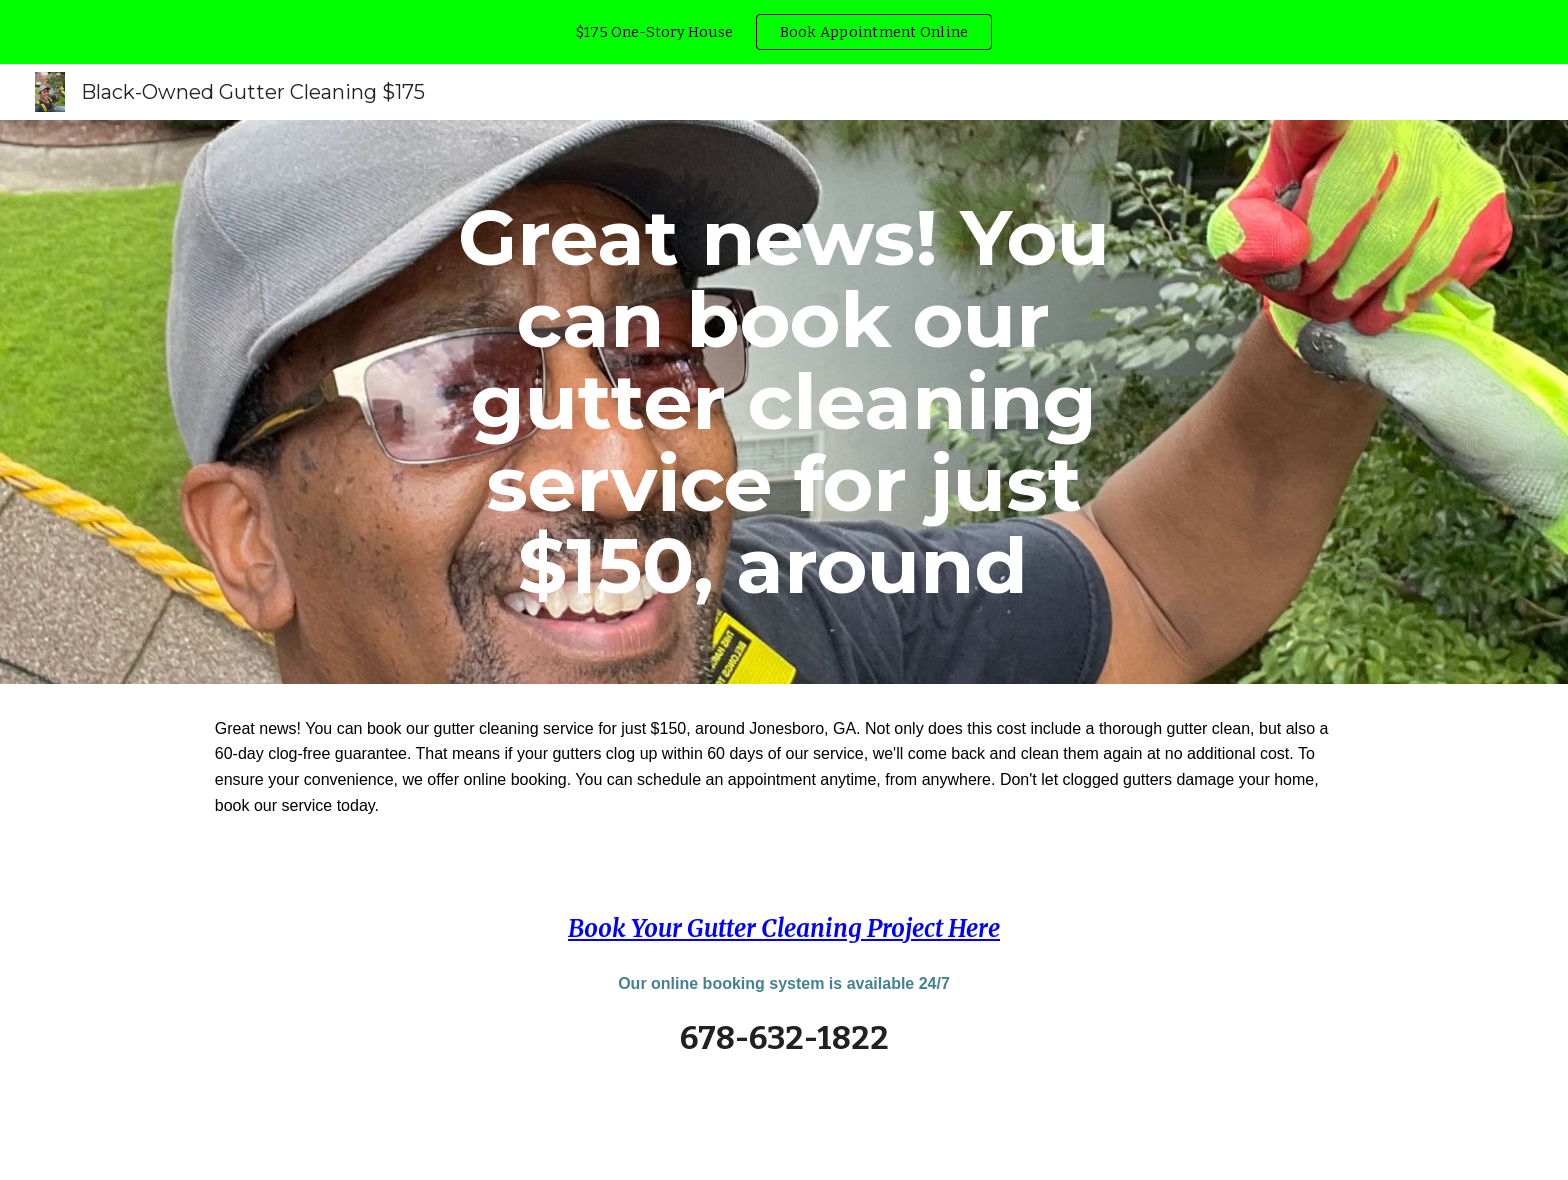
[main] (784, 402)
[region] (784, 32)
